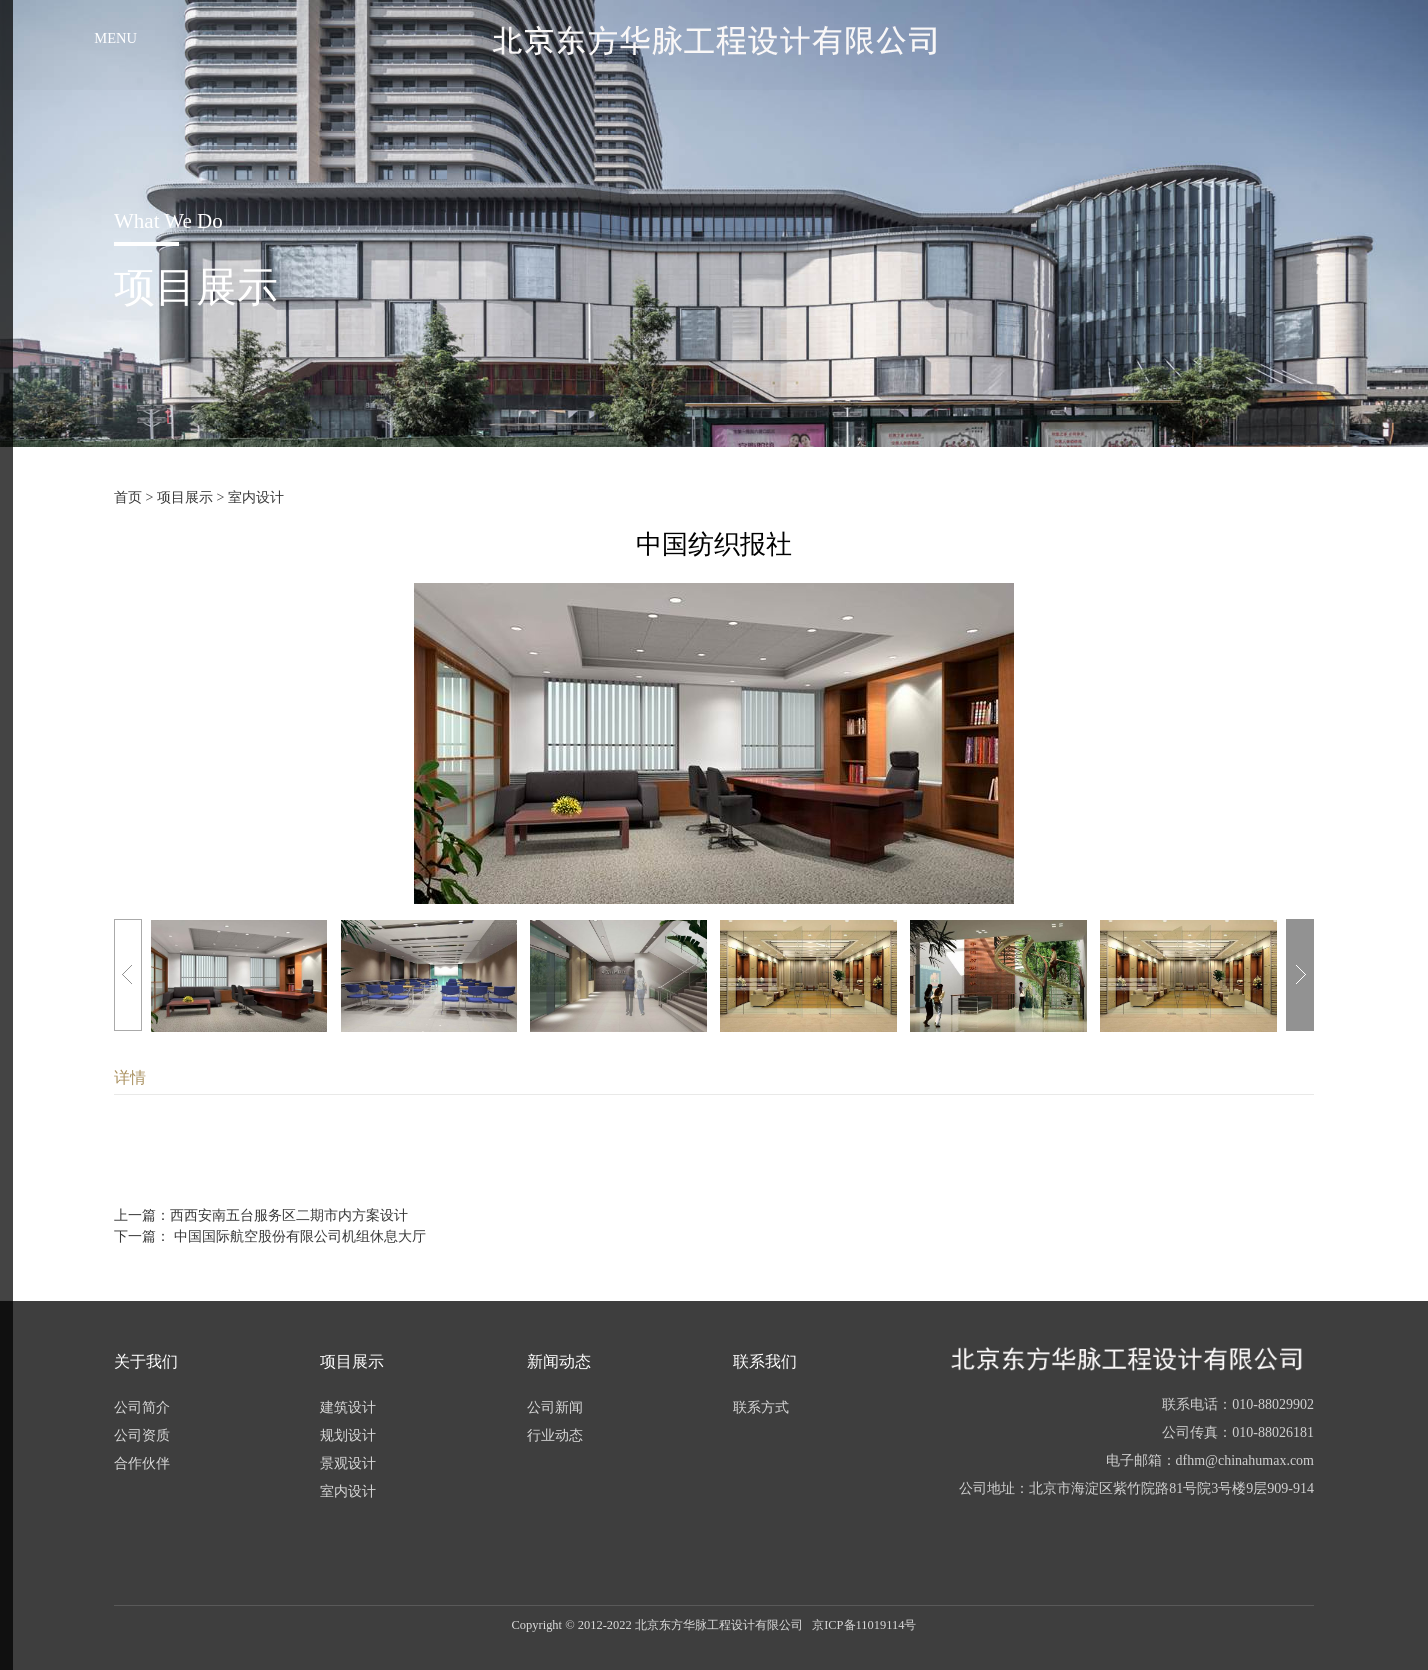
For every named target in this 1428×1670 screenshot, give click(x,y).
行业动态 (555, 1435)
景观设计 (348, 1463)
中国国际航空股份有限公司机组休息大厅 (298, 1236)
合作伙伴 (142, 1463)
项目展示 (185, 497)
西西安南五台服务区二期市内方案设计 (289, 1215)
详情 (130, 1077)
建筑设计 (348, 1407)
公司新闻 (555, 1407)
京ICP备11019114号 (864, 1625)
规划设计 (348, 1435)
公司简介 (142, 1407)
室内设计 (256, 497)
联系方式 (761, 1407)
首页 (128, 497)
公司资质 (142, 1435)
